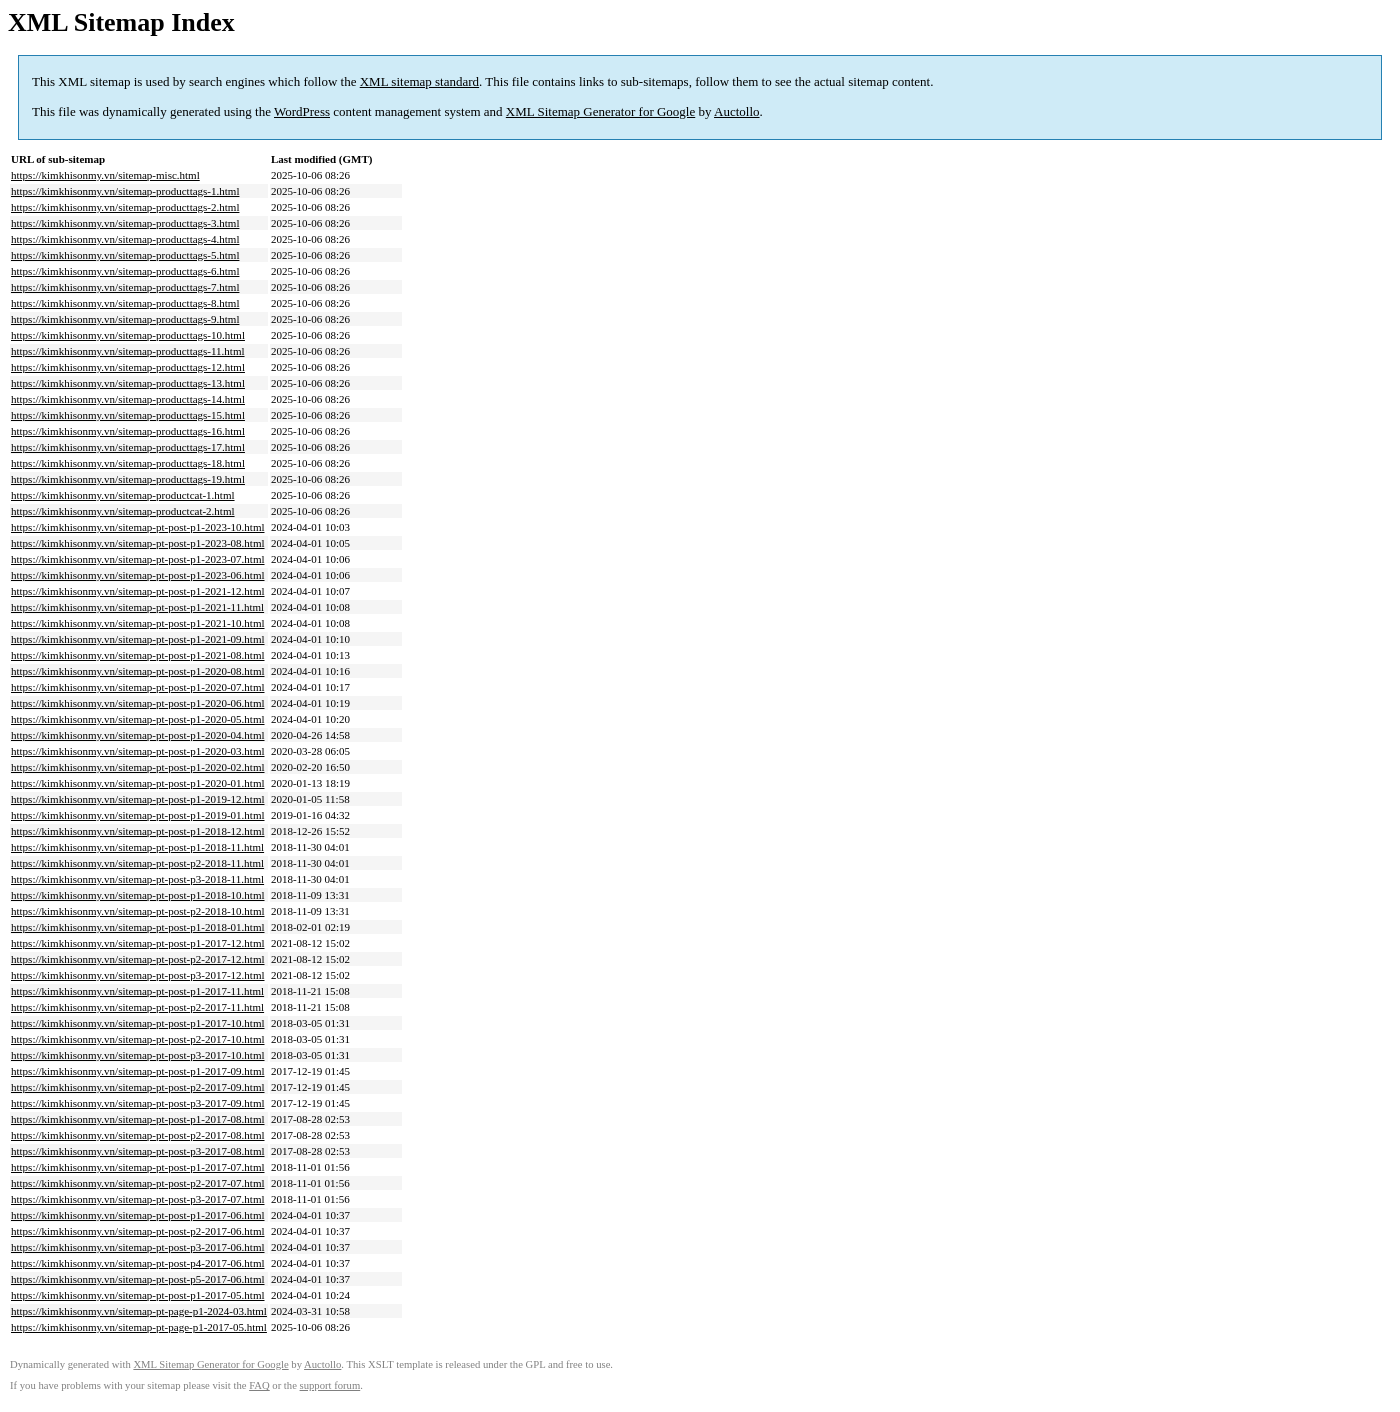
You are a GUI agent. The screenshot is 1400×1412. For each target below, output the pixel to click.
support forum (330, 1385)
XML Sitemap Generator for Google (600, 111)
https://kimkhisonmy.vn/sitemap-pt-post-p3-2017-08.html (138, 1151)
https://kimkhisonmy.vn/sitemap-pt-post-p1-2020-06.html (138, 703)
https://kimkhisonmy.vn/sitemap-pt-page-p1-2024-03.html (139, 1311)
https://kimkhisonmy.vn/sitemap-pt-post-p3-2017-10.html (138, 1055)
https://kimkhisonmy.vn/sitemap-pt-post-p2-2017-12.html (138, 959)
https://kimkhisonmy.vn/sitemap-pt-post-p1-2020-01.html (138, 783)
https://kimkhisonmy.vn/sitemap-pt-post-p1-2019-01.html (138, 815)
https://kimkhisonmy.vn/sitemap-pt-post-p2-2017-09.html (138, 1087)
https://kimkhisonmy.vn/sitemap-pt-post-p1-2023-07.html (138, 559)
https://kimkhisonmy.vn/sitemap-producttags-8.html (125, 303)
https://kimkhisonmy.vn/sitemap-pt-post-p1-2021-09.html (138, 639)
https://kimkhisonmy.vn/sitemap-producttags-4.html (125, 239)
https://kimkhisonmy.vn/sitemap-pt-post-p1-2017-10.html (138, 1023)
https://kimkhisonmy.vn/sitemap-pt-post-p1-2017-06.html (138, 1215)
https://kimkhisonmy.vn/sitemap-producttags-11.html (128, 351)
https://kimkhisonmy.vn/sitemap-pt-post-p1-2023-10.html (138, 527)
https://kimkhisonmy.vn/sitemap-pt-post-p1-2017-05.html (138, 1295)
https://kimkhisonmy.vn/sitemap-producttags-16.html (128, 431)
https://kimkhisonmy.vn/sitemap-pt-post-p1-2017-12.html (138, 943)
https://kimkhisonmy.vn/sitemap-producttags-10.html (128, 335)
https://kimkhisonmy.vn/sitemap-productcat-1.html (123, 495)
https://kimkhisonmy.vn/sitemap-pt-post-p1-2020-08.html (138, 671)
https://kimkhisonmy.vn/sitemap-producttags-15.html (128, 415)
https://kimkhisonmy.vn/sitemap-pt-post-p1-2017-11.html (137, 991)
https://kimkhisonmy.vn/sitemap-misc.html (105, 175)
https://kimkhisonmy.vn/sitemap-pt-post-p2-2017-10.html (138, 1039)
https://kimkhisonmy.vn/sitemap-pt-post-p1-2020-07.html (138, 687)
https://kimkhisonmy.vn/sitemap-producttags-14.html (128, 399)
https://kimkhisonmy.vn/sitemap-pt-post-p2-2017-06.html (138, 1231)
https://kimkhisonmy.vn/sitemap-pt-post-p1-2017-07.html (138, 1167)
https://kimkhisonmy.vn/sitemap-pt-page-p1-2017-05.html (139, 1327)
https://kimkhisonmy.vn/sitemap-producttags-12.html (128, 367)
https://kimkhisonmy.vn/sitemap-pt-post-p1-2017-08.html (138, 1119)
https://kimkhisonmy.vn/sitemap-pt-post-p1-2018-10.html (138, 895)
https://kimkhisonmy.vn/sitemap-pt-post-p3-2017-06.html (138, 1247)
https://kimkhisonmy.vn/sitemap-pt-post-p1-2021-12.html (138, 591)
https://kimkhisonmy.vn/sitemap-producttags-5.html (125, 255)
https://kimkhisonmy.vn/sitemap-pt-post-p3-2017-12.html (138, 975)
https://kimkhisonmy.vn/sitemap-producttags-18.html (128, 463)
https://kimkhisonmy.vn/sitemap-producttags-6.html (125, 271)
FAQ (259, 1385)
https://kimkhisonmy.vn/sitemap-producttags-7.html (125, 287)
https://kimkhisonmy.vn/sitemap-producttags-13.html (128, 383)
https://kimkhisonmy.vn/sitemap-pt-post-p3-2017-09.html (138, 1103)
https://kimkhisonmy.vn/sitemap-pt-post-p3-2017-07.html (138, 1199)
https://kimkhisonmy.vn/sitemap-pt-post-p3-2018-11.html (137, 879)
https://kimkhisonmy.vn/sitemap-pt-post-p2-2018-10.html (138, 911)
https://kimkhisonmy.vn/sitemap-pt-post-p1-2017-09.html (138, 1071)
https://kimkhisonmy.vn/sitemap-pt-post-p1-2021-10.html (138, 623)
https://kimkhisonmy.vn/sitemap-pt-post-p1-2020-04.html (138, 735)
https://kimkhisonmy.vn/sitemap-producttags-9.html (125, 319)
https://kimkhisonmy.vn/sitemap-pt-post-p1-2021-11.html (137, 607)
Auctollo (737, 111)
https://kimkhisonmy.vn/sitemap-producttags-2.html (125, 207)
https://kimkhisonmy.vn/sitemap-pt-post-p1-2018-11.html (137, 847)
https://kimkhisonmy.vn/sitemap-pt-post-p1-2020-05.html (138, 719)
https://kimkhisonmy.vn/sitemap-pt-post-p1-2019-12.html (138, 799)
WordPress (302, 111)
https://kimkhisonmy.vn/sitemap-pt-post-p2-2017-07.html (138, 1183)
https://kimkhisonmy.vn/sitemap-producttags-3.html (125, 223)
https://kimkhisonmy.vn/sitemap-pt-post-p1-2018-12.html (138, 831)
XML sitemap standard (419, 81)
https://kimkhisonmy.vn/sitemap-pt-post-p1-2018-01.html (138, 927)
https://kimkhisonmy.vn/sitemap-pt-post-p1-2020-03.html (138, 751)
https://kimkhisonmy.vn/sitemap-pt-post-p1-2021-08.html (138, 655)
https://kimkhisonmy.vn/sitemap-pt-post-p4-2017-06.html (138, 1263)
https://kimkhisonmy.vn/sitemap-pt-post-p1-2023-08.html (138, 543)
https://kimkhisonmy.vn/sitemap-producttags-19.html (128, 479)
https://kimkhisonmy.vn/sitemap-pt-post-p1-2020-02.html (138, 767)
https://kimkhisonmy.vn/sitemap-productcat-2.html (123, 511)
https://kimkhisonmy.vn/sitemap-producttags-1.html (125, 191)
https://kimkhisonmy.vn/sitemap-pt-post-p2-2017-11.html (137, 1007)
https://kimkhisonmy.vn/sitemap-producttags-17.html (128, 447)
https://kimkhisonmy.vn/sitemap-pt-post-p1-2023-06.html (138, 575)
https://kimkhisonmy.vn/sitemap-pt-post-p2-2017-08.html (138, 1135)
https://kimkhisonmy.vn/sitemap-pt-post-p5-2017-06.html (138, 1279)
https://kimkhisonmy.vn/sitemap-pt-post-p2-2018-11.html (137, 863)
